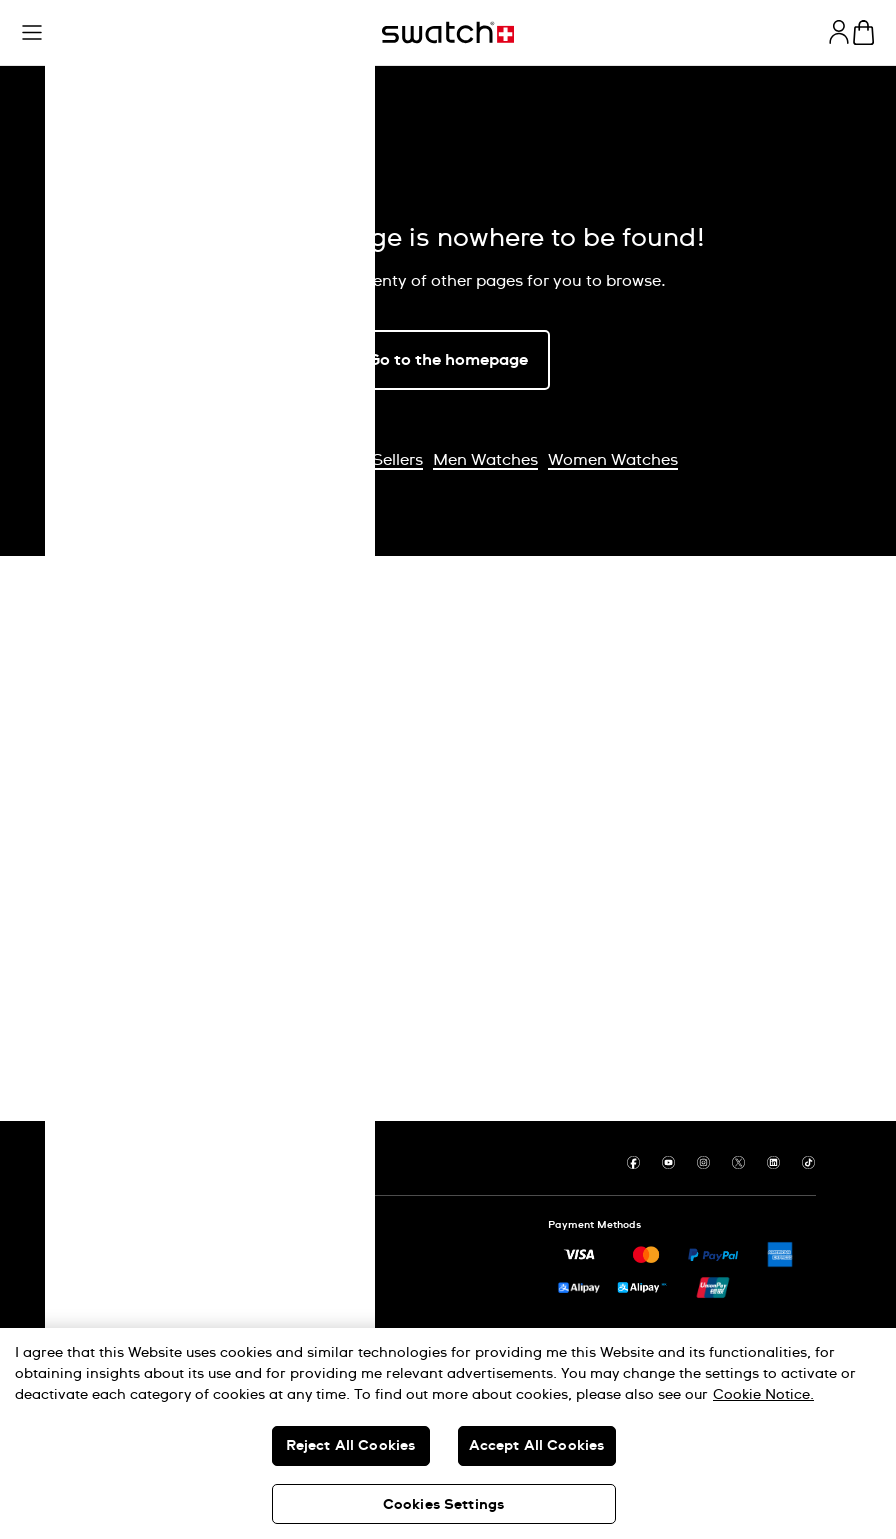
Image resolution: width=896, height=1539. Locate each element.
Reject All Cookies (351, 1446)
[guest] (839, 32)
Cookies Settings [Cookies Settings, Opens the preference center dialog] (443, 1505)
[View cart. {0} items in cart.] (863, 32)
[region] (448, 1433)
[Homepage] (448, 32)
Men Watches (485, 460)
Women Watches (613, 460)
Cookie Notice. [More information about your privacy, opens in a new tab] (763, 1395)
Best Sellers (378, 460)
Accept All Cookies (537, 1446)
